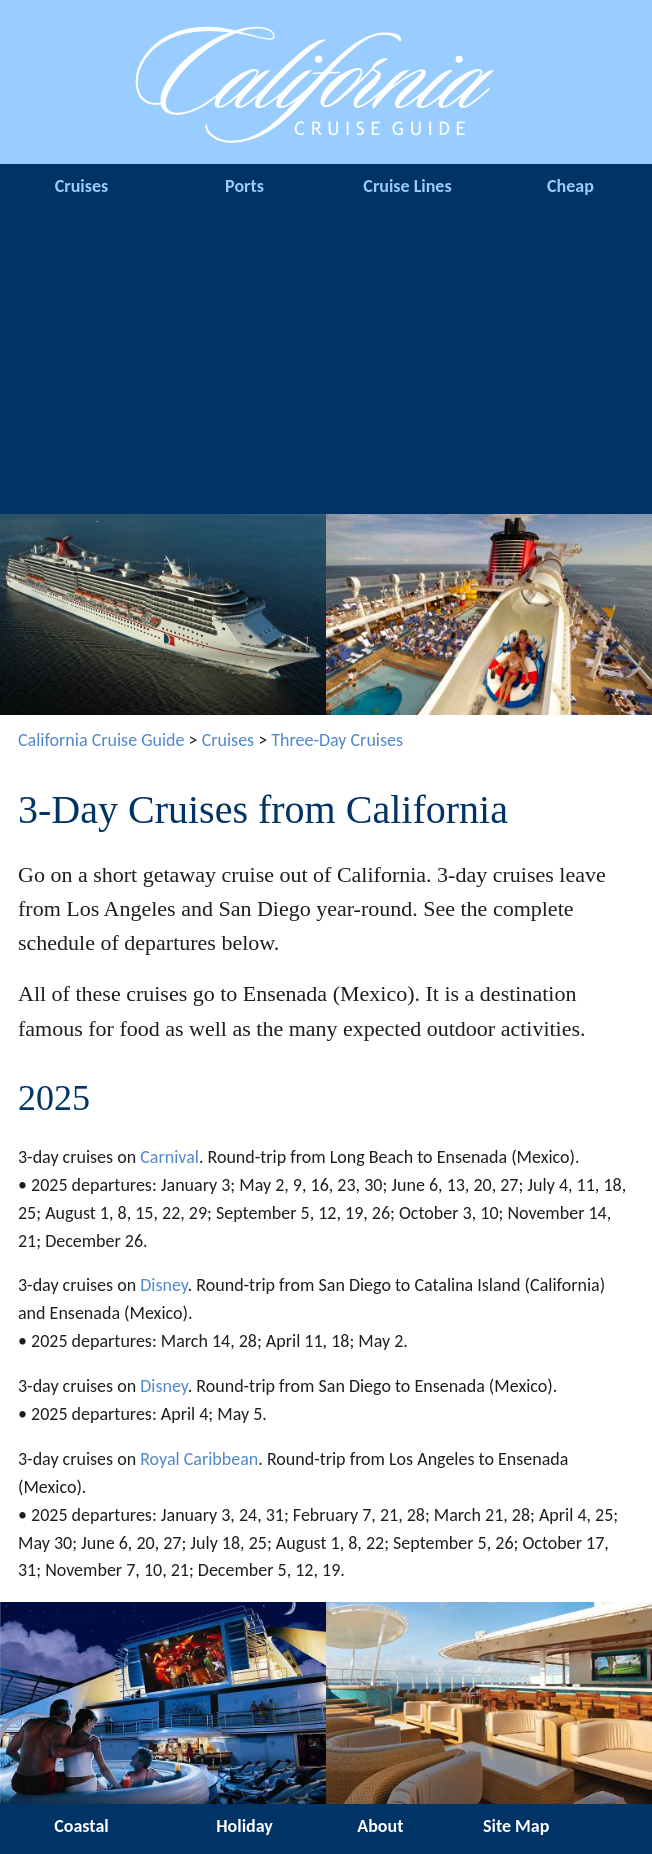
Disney (164, 1285)
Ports (244, 186)
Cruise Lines (407, 186)
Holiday (244, 1826)
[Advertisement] (326, 364)
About (380, 1826)
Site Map (516, 1826)
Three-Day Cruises (337, 740)
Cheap (570, 186)
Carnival (169, 1157)
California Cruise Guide (101, 740)
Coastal (81, 1826)
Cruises (81, 186)
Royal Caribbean (199, 1459)
